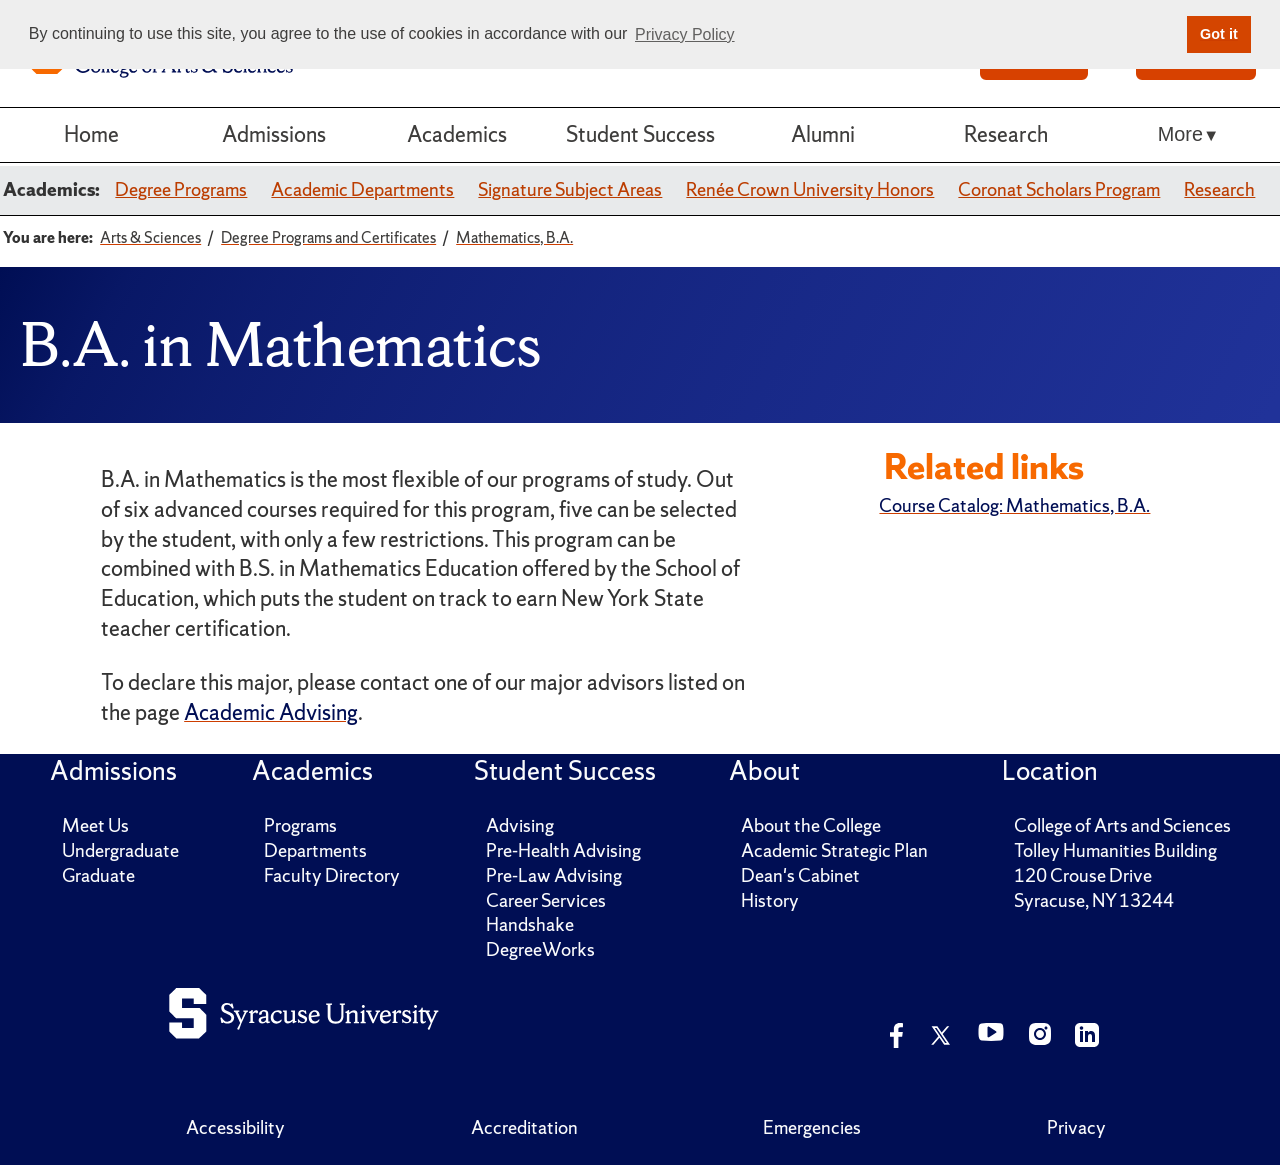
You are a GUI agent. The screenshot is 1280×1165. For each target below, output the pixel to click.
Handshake (530, 924)
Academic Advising (271, 712)
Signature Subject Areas (570, 189)
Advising (520, 825)
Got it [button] (1219, 34)
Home (91, 134)
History (770, 900)
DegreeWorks (540, 949)
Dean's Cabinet (800, 875)
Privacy (1076, 1127)
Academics (457, 134)
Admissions (274, 134)
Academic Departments (362, 189)
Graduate (98, 875)
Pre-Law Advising (554, 875)
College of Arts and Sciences (1122, 825)
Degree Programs (181, 189)
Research (1006, 134)
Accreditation (524, 1127)
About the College (811, 825)
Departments (315, 850)
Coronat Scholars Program (1059, 189)
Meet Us (95, 825)
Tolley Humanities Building (1115, 850)
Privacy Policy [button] (685, 34)
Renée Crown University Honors (810, 189)
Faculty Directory (332, 875)
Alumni (823, 134)
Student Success (640, 134)
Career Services (546, 900)
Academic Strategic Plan (834, 850)
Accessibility (235, 1127)
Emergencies (812, 1127)
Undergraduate (120, 850)
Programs (300, 825)
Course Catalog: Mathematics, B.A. (1014, 505)
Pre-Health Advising (563, 850)
